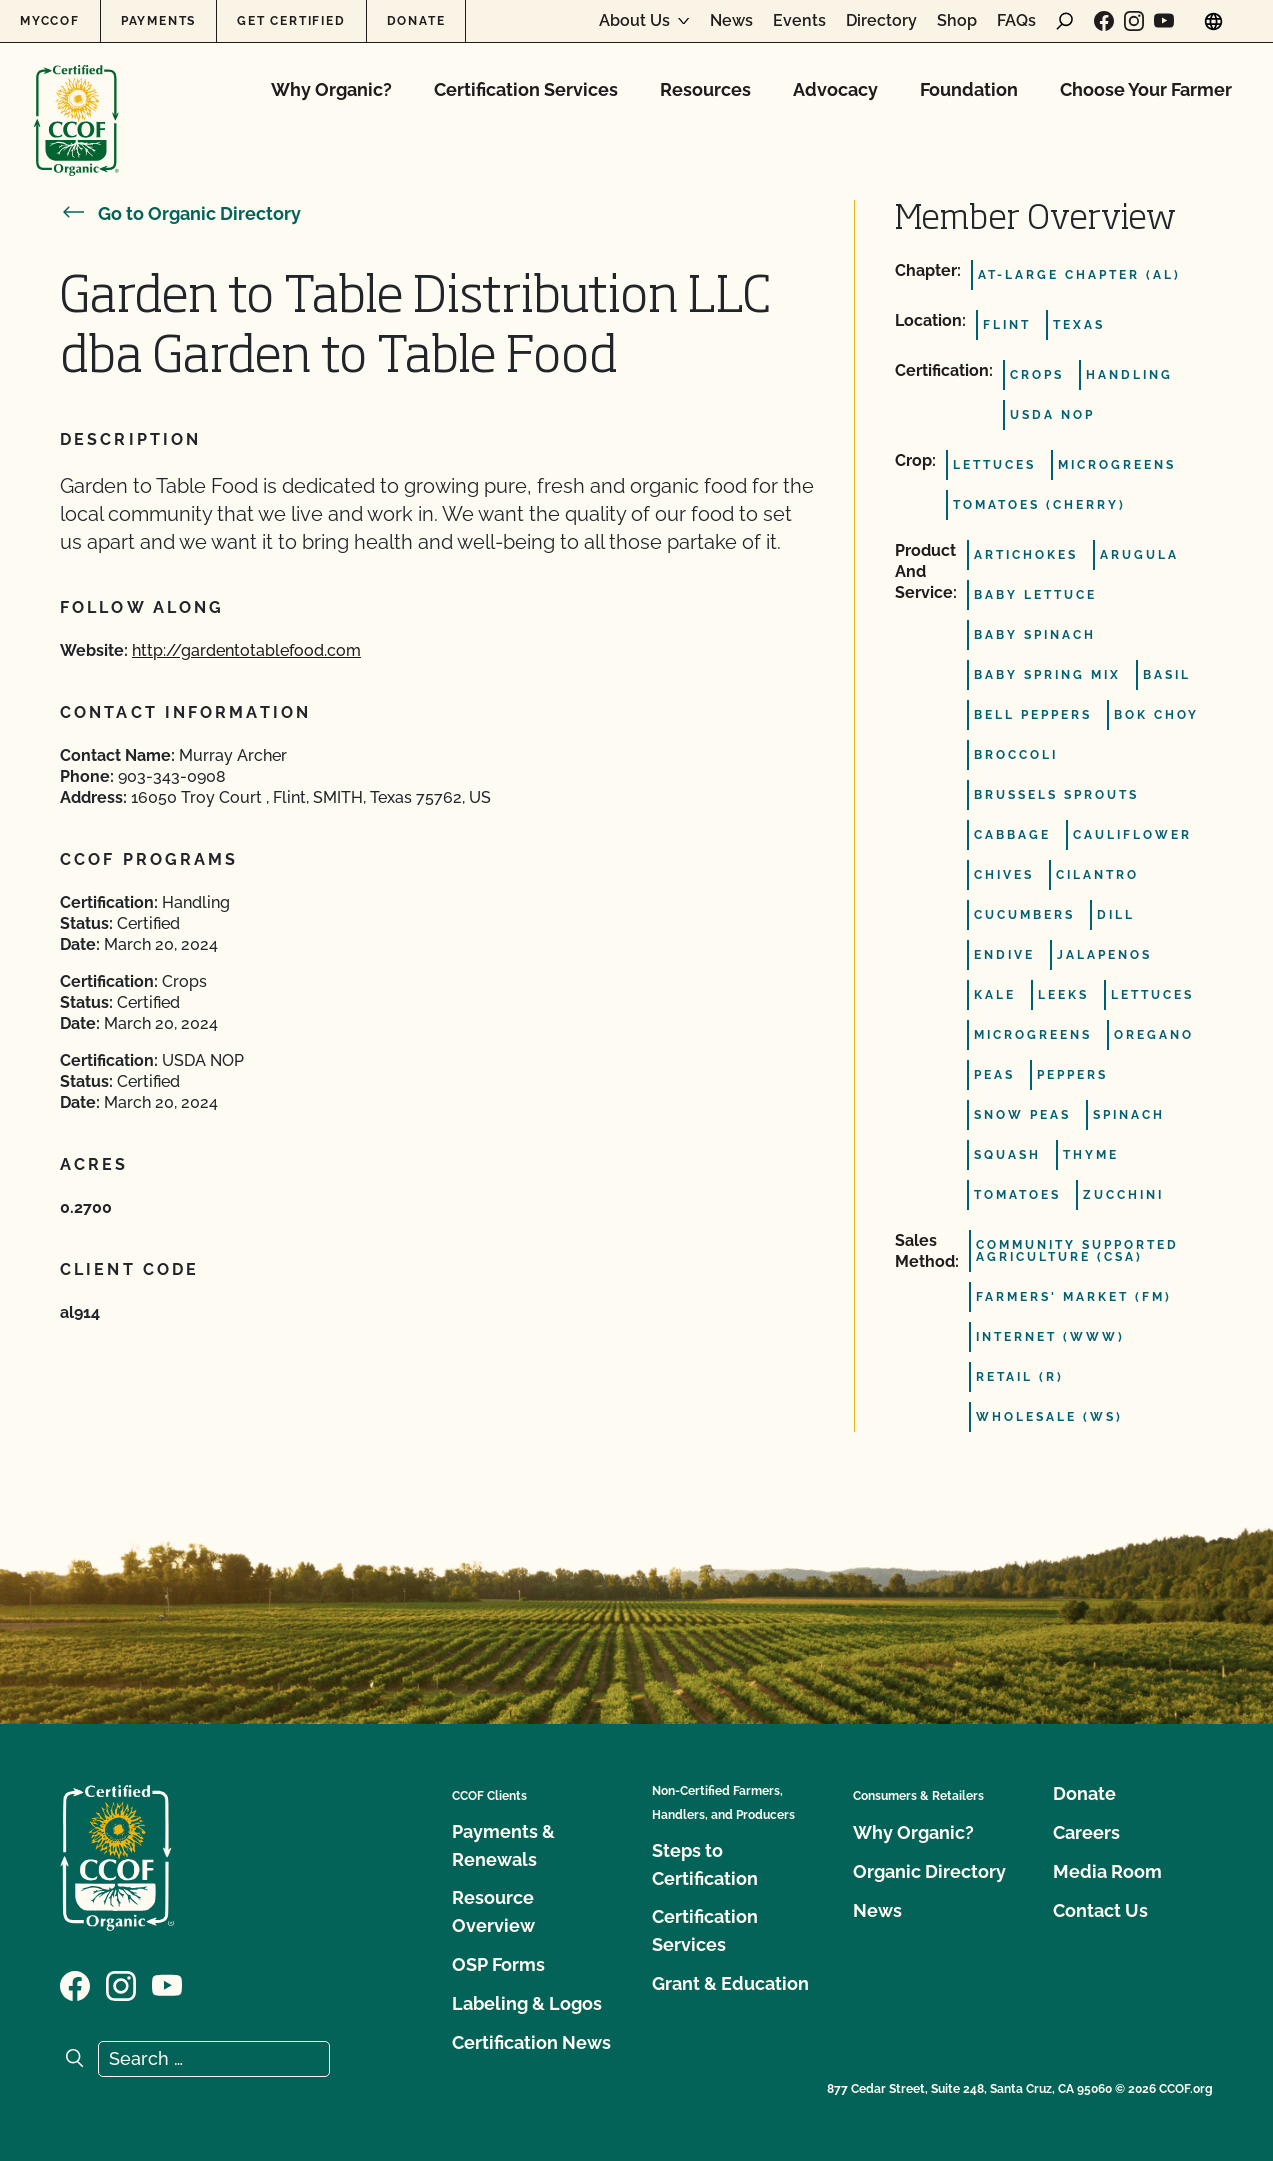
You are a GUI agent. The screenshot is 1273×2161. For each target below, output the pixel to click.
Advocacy (835, 89)
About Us (634, 21)
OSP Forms (498, 1964)
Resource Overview (493, 1911)
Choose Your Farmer (1146, 89)
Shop (957, 21)
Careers (1086, 1832)
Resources (705, 89)
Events (799, 21)
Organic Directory (929, 1871)
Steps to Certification (705, 1864)
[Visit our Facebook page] (1104, 21)
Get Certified (291, 21)
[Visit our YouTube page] (1164, 21)
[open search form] (1065, 21)
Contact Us (1100, 1910)
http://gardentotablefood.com (246, 650)
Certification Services (526, 89)
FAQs (1016, 21)
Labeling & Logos (527, 2003)
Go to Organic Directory (180, 213)
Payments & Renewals (503, 1845)
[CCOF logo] (76, 99)
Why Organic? (331, 89)
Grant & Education (730, 1983)
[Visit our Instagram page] (1134, 21)
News (731, 21)
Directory (881, 21)
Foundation (969, 89)
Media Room (1107, 1871)
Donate (416, 21)
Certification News (531, 2042)
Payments (158, 21)
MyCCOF (50, 21)
